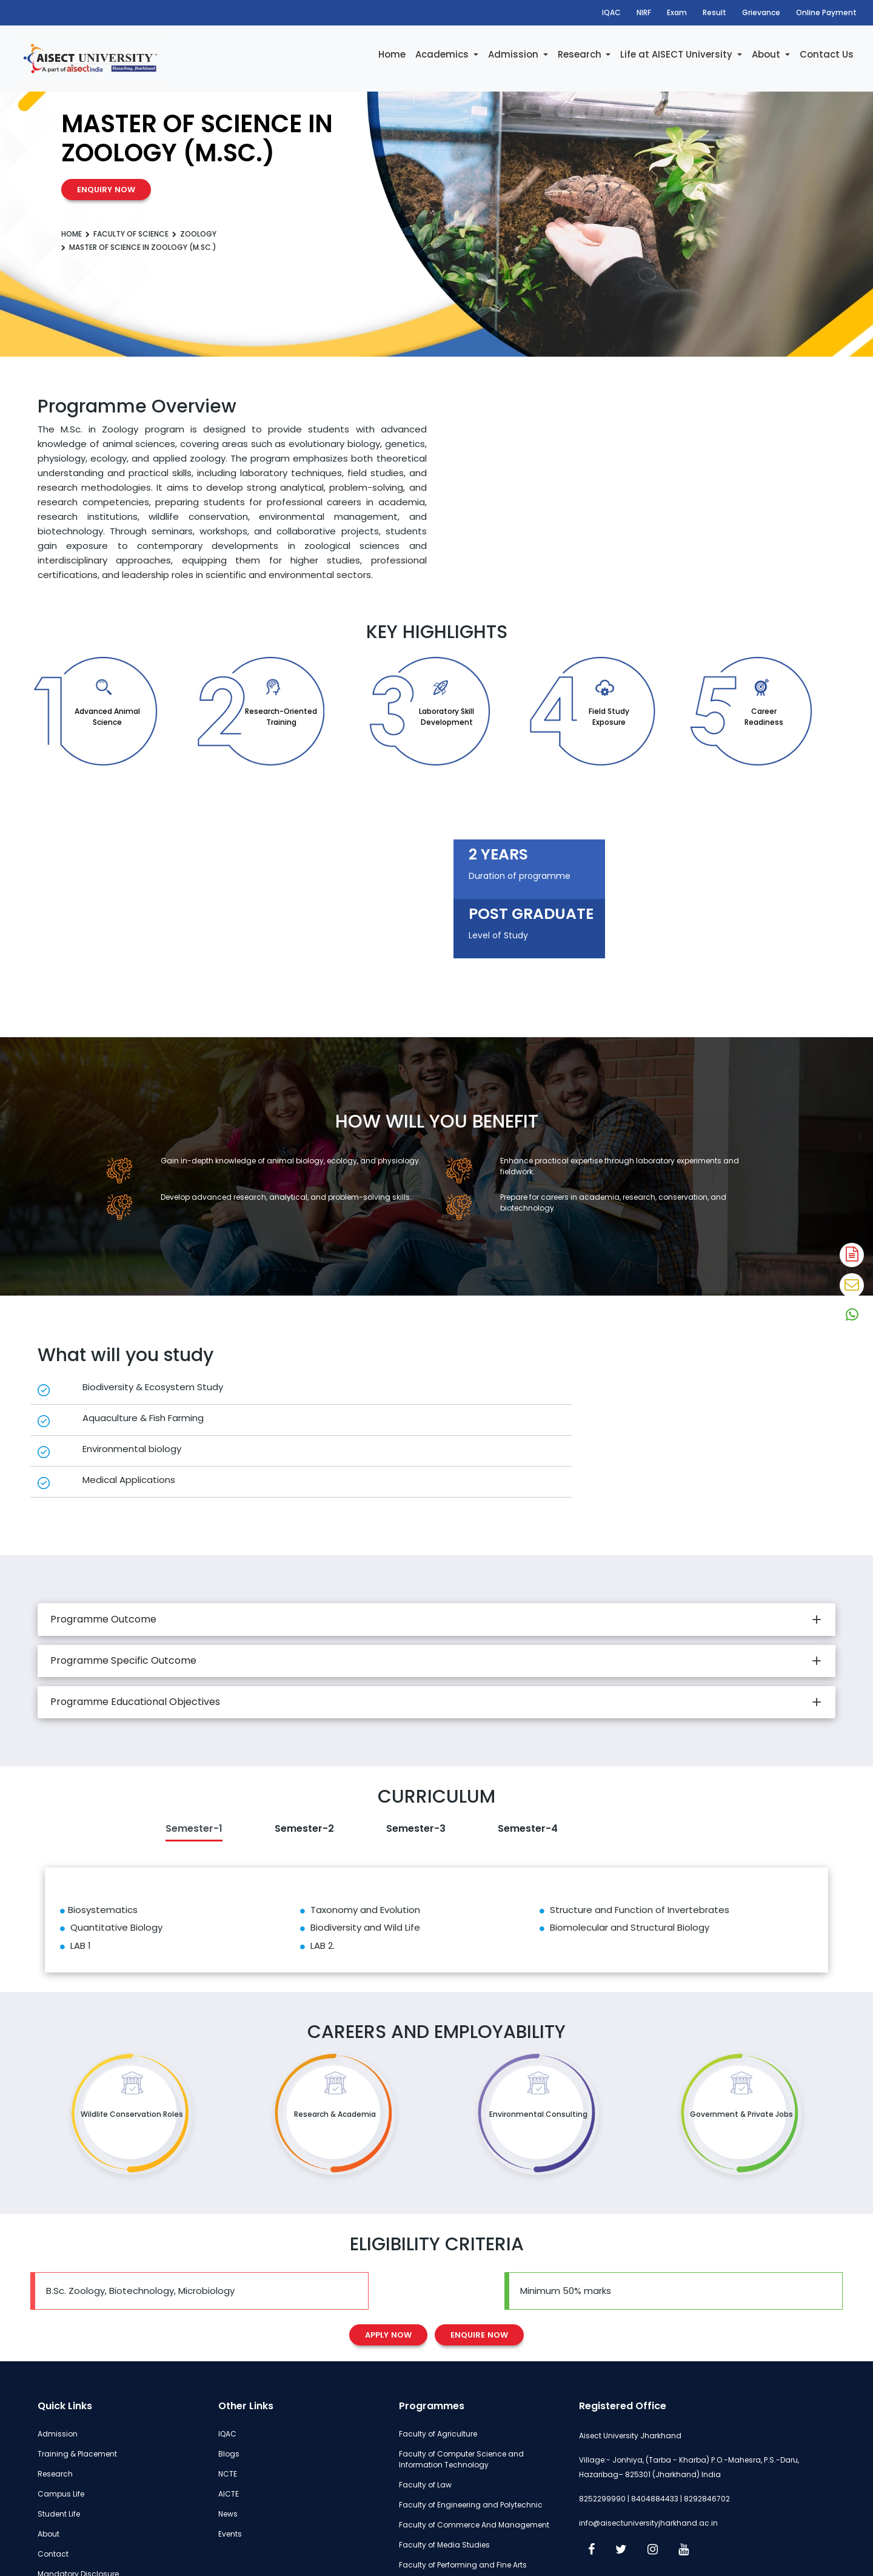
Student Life (59, 2514)
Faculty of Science (131, 234)
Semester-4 (528, 1828)
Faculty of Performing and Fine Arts (463, 2565)
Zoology (198, 234)
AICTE (228, 2494)
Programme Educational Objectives (135, 1702)
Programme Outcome (103, 1619)
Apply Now (388, 2335)
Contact (53, 2554)
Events (230, 2534)
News (228, 2514)
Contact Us (827, 54)
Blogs (228, 2454)
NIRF (644, 12)
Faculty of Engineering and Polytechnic (471, 2505)
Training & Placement (77, 2454)
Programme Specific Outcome (123, 1660)
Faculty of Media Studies (444, 2545)
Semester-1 (194, 1828)
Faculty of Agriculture (438, 2434)
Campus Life (61, 2494)
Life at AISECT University (677, 54)
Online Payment (826, 12)
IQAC (611, 12)
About (767, 54)
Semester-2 (304, 1828)
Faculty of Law (425, 2485)
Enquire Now (479, 2335)
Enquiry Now (106, 189)
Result (714, 12)
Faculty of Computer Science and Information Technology (461, 2459)
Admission (514, 54)
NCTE (227, 2474)
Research (581, 54)
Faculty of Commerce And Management (474, 2525)
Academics (443, 54)
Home (392, 54)
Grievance (761, 12)
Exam (677, 12)
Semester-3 (416, 1828)
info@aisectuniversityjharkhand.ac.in (648, 2523)
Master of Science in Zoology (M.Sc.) (142, 247)
